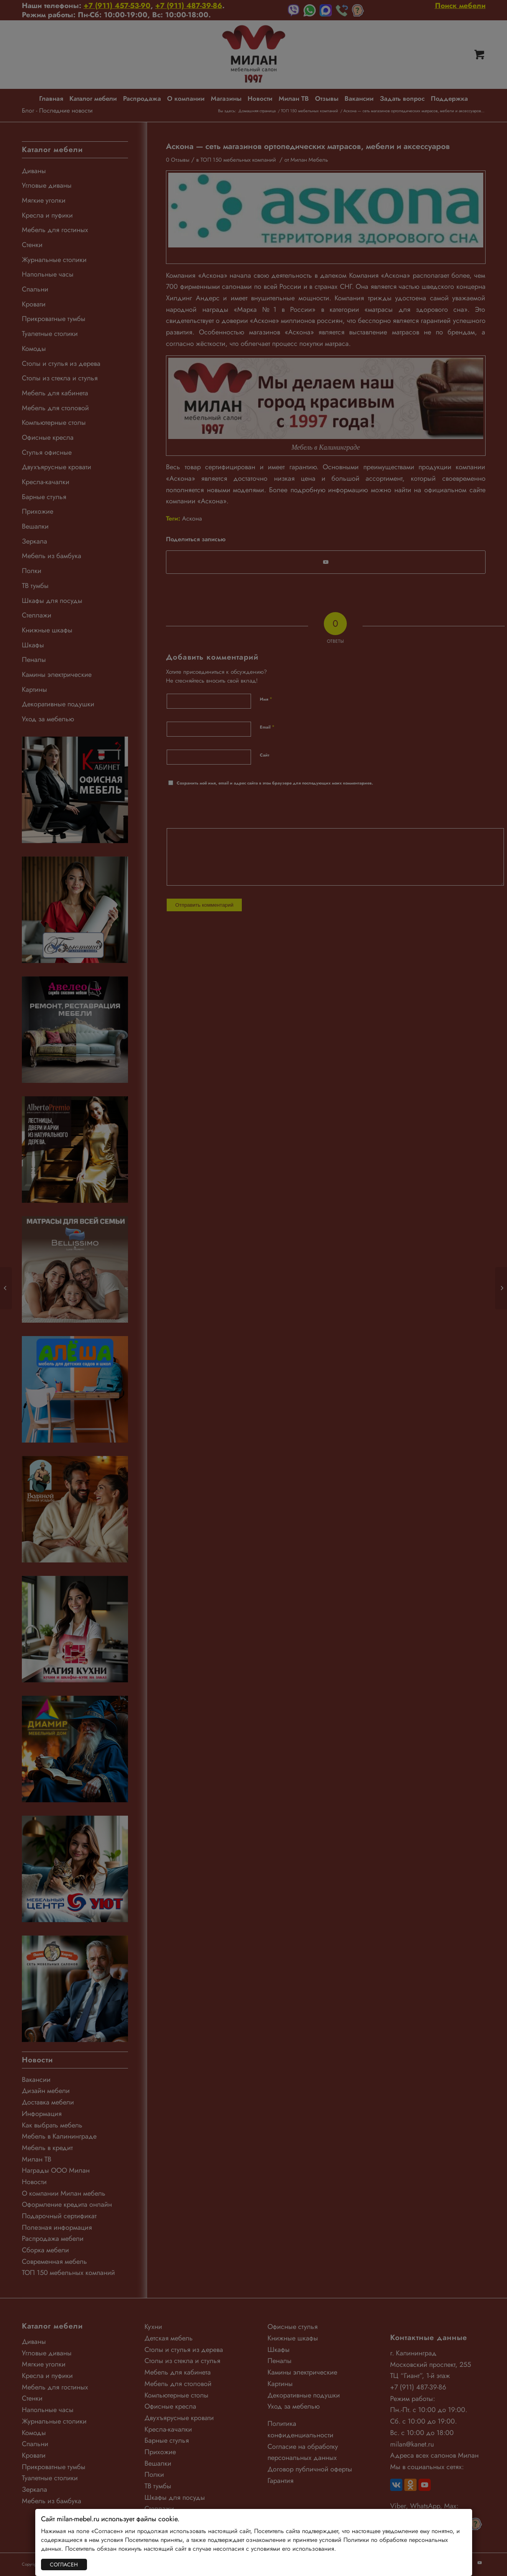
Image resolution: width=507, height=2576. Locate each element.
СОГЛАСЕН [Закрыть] (64, 2564)
